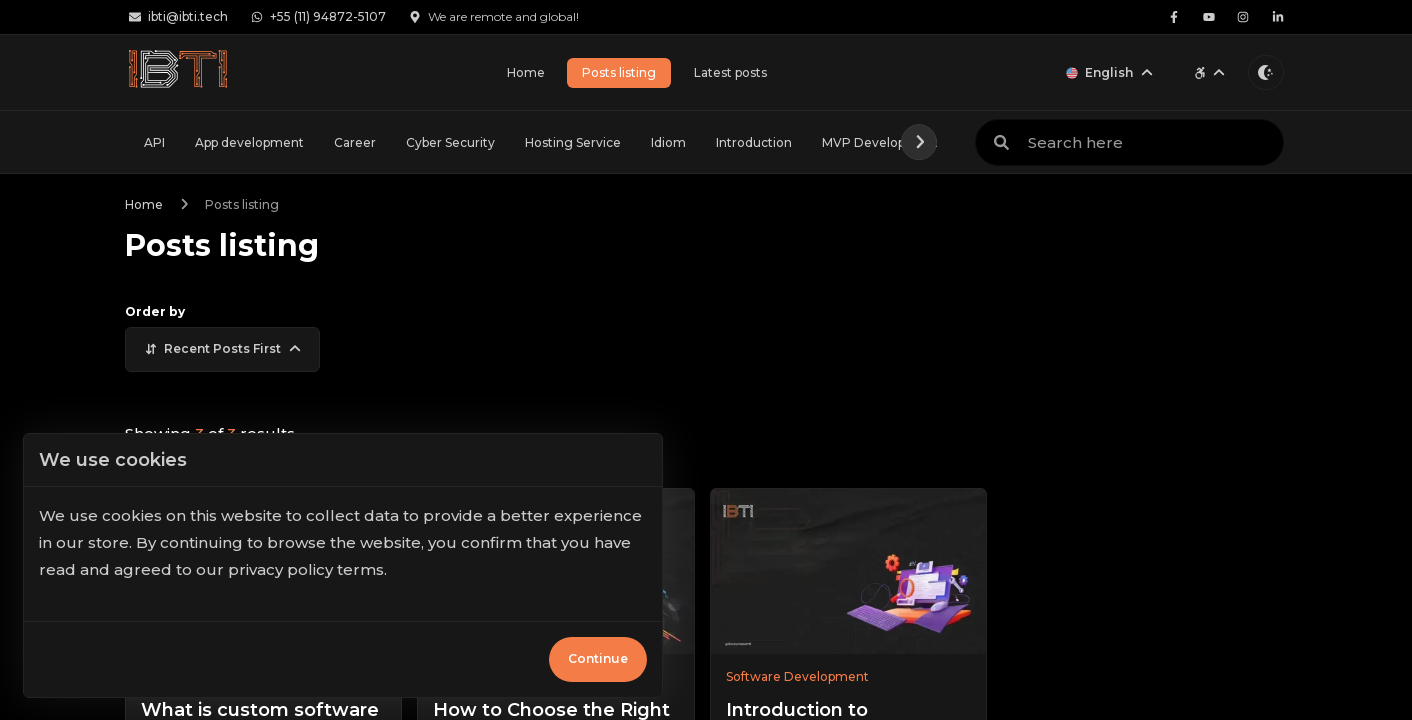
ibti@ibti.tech (179, 16)
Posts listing (619, 72)
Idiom (668, 142)
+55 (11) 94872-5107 (319, 16)
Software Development (797, 676)
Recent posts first (223, 348)
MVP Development (880, 142)
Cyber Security (450, 142)
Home (526, 72)
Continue (598, 658)
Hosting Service (573, 142)
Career (355, 142)
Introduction (754, 142)
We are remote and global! (494, 16)
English (1109, 72)
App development (249, 142)
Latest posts (730, 72)
